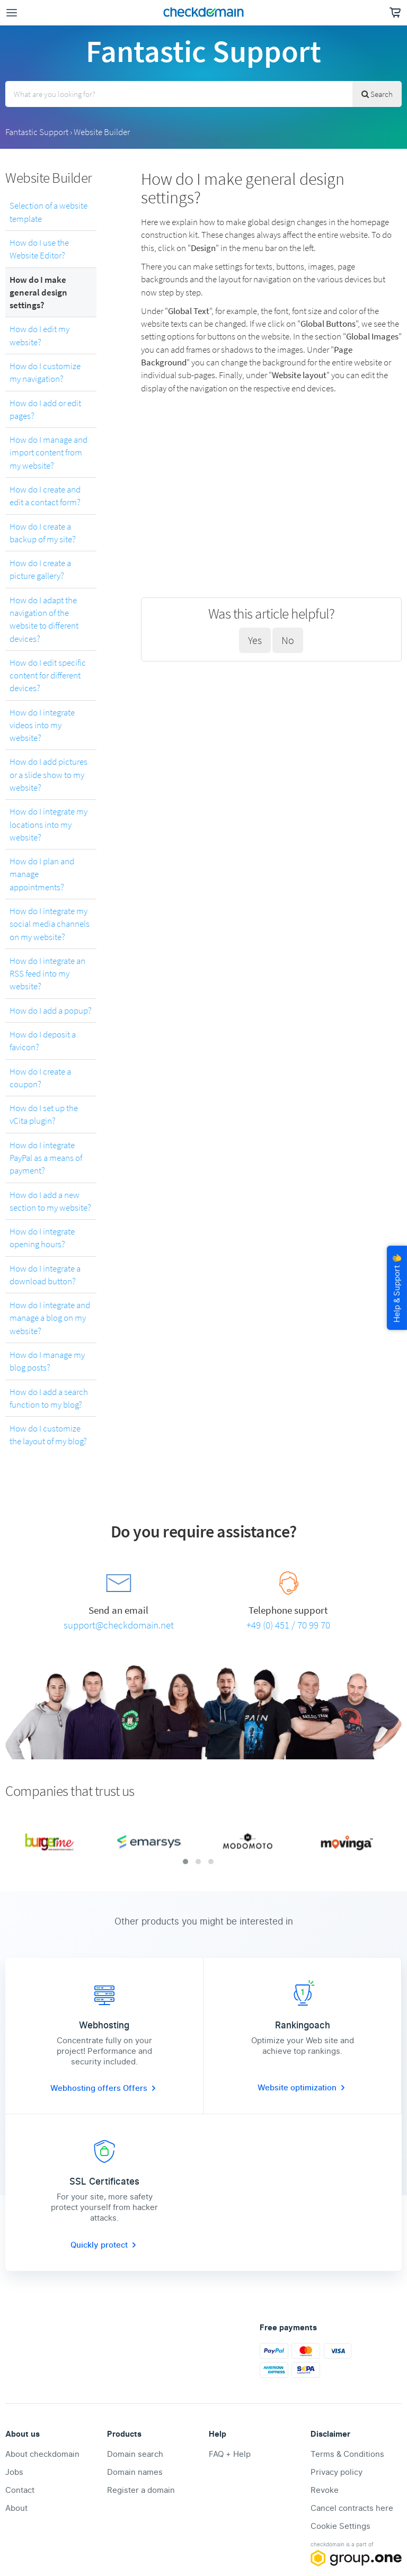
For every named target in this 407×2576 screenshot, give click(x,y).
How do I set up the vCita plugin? (44, 1114)
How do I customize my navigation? (45, 372)
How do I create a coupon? (40, 1078)
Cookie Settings (340, 2526)
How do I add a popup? (51, 1010)
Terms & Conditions (347, 2454)
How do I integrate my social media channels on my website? (50, 924)
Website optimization (302, 2087)
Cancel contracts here (352, 2508)
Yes (255, 640)
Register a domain (141, 2490)
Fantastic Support (36, 132)
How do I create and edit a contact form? (45, 496)
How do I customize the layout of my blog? (48, 1435)
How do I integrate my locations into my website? (48, 824)
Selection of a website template (48, 212)
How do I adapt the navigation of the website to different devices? (44, 619)
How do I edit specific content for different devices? (48, 675)
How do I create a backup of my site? (43, 533)
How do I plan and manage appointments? (42, 874)
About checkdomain (42, 2454)
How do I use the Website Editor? (39, 249)
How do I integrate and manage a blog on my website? (50, 1318)
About (16, 2508)
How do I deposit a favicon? (43, 1040)
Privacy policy (336, 2472)
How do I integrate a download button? (45, 1275)
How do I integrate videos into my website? (42, 725)
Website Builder (102, 132)
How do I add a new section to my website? (50, 1201)
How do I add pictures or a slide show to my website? (48, 774)
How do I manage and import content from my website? (48, 452)
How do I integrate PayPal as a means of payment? (46, 1158)
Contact (19, 2490)
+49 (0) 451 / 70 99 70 (288, 1624)
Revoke (325, 2490)
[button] (185, 1861)
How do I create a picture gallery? (40, 569)
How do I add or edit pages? (45, 409)
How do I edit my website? (39, 335)
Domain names (135, 2472)
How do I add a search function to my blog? (49, 1398)
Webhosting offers (86, 2088)
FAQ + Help (230, 2454)
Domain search (135, 2454)
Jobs (14, 2472)
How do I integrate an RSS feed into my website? (47, 973)
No (287, 640)
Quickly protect (104, 2245)
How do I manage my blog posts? (47, 1361)
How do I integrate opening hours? (42, 1238)
